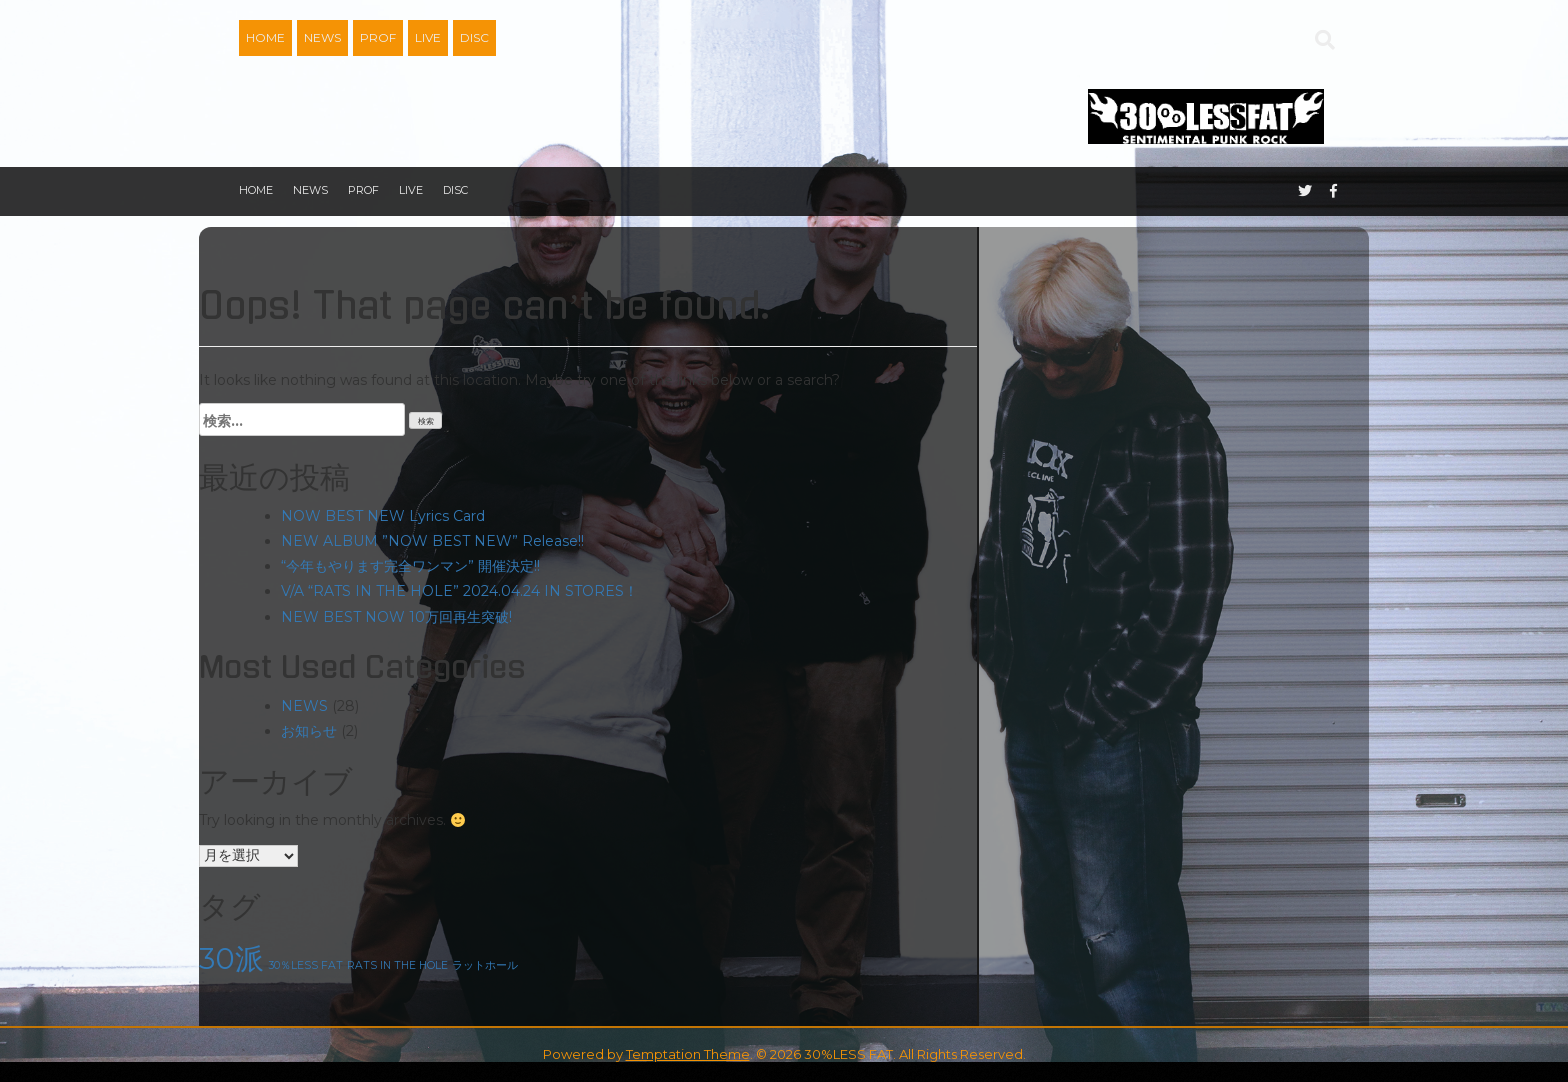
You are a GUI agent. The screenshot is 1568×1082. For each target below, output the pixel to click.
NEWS (322, 37)
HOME (265, 37)
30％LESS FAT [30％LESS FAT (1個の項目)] (305, 965)
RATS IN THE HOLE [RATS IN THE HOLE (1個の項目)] (397, 965)
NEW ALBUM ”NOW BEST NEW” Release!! (432, 541)
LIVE (428, 37)
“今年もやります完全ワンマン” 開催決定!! (410, 566)
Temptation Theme (688, 1054)
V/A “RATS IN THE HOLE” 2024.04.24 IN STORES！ (459, 591)
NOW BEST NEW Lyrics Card (383, 516)
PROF (378, 37)
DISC (474, 37)
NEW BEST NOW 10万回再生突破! (396, 617)
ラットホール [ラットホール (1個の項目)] (485, 965)
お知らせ (309, 731)
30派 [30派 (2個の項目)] (231, 958)
